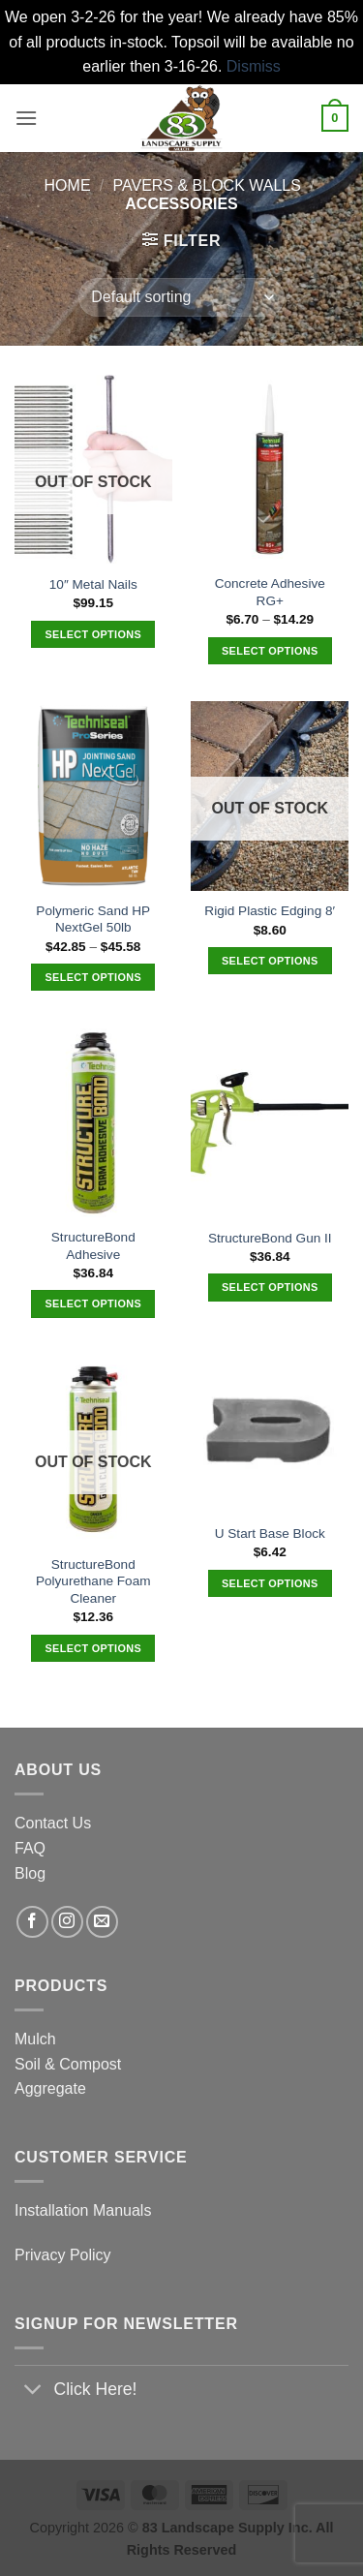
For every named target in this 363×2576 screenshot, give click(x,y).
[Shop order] (181, 297)
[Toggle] (33, 2391)
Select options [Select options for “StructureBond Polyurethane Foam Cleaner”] (93, 1648)
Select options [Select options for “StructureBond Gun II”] (270, 1287)
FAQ (30, 1848)
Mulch (35, 2039)
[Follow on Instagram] (67, 1922)
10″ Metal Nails (93, 584)
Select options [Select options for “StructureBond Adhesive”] (93, 1303)
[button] (26, 117)
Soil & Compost (68, 2064)
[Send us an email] (102, 1922)
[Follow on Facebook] (32, 1922)
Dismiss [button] (254, 66)
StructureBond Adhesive (93, 1246)
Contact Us (53, 1823)
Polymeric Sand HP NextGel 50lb (93, 919)
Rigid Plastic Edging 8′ (269, 911)
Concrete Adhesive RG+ (270, 592)
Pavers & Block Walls (207, 185)
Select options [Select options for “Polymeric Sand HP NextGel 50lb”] (93, 977)
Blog (30, 1873)
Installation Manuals (83, 2210)
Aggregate (50, 2088)
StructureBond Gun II (270, 1238)
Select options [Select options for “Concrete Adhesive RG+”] (270, 651)
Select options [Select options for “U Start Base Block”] (270, 1583)
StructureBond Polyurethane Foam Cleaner (93, 1581)
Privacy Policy (63, 2255)
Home (68, 185)
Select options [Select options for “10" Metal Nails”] (93, 634)
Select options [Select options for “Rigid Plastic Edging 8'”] (270, 960)
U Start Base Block (270, 1533)
